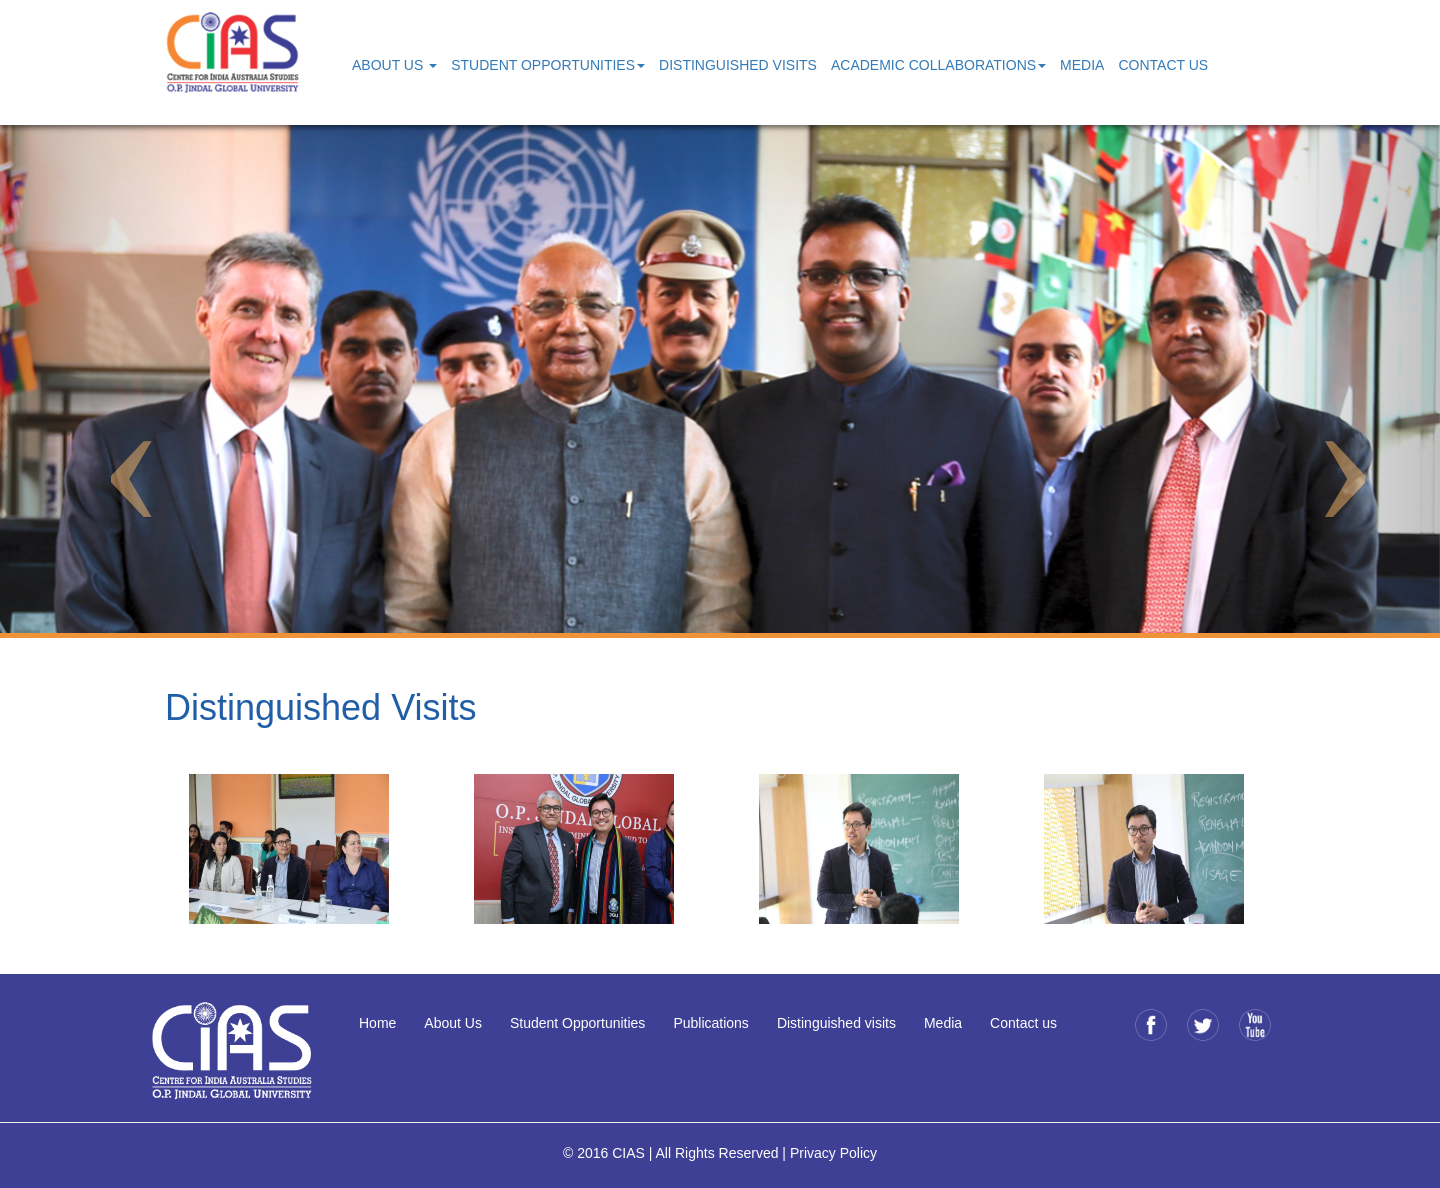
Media (1082, 65)
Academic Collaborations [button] (938, 65)
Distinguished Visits (738, 65)
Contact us (1023, 1023)
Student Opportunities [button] (548, 65)
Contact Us (1163, 65)
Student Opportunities (577, 1023)
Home (377, 1023)
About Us (453, 1023)
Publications (711, 1023)
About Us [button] (394, 65)
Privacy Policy (833, 1153)
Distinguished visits (836, 1023)
